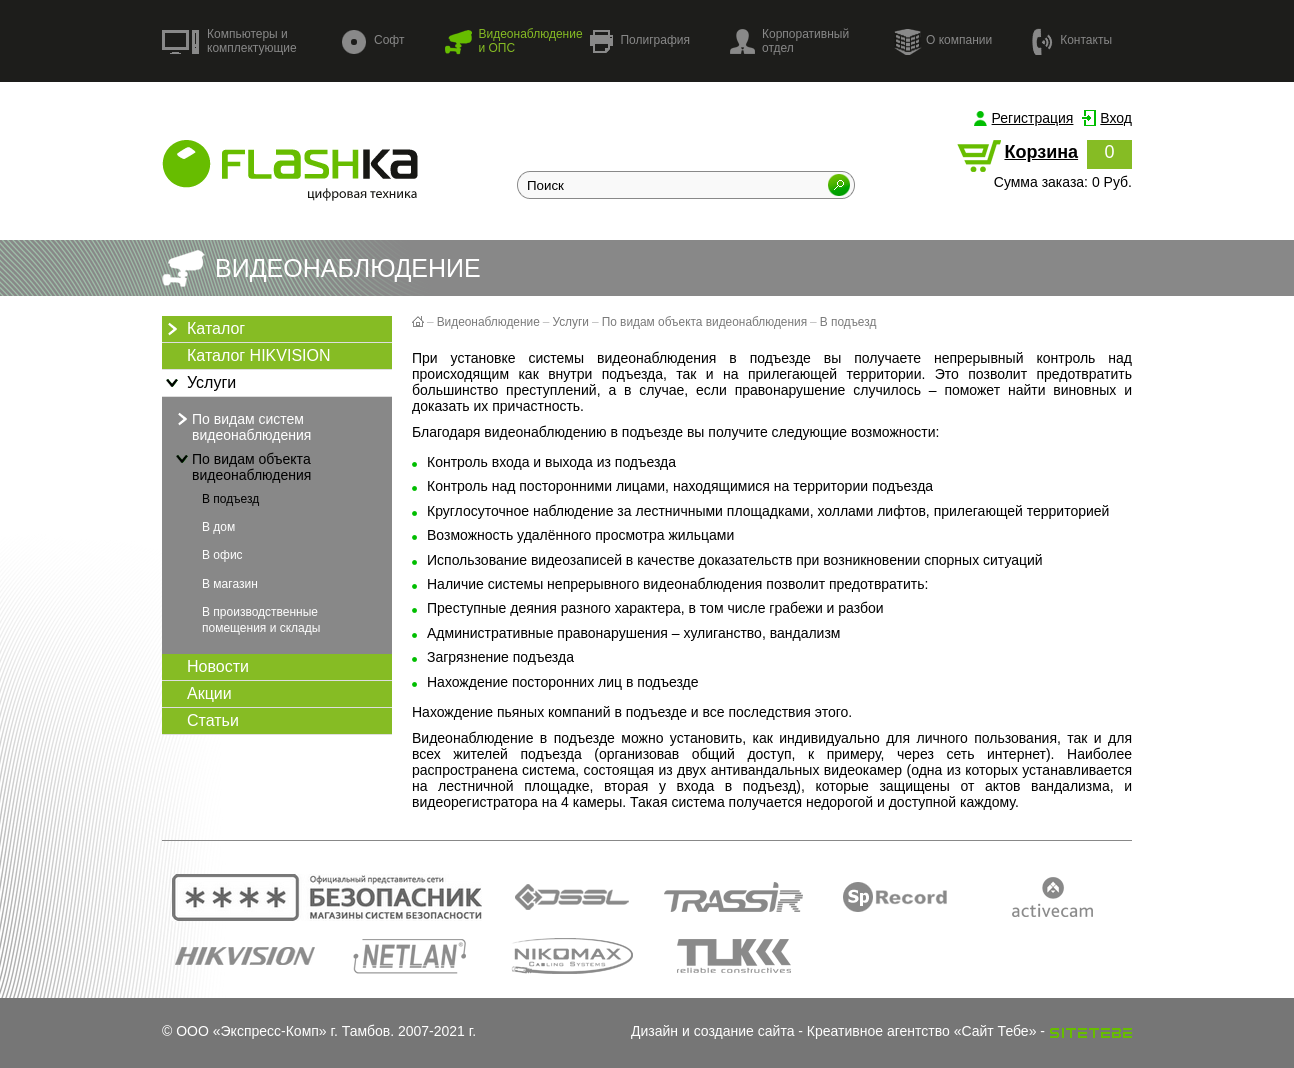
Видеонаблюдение (488, 322)
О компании (943, 41)
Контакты (1072, 40)
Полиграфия (640, 41)
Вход (1116, 118)
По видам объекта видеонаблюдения (241, 466)
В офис (222, 555)
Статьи (213, 720)
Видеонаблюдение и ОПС (513, 41)
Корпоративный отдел (789, 41)
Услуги (199, 383)
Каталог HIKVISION (259, 355)
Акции (209, 693)
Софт (373, 41)
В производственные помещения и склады (261, 620)
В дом (218, 527)
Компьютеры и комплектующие (229, 41)
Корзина (1041, 152)
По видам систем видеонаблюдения (241, 426)
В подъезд (230, 499)
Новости (218, 666)
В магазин (230, 584)
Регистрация (1033, 118)
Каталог (203, 329)
